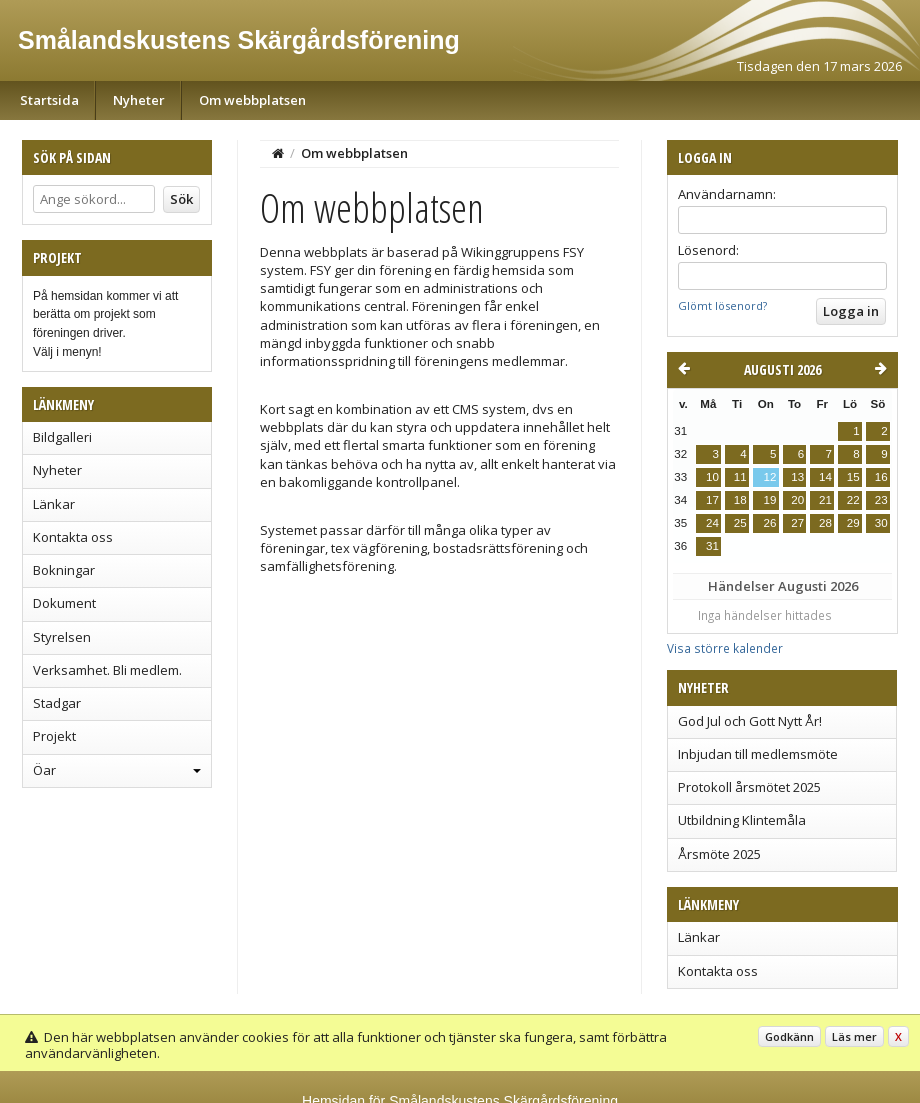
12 (769, 477)
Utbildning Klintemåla (742, 820)
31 (712, 546)
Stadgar (57, 703)
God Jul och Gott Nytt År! (750, 721)
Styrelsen (62, 637)
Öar (44, 770)
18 (740, 500)
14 (825, 477)
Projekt (54, 736)
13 (797, 477)
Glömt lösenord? (722, 305)
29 (853, 523)
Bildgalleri (62, 437)
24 (712, 523)
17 (712, 500)
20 (797, 500)
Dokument (64, 603)
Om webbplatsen (252, 100)
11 (740, 477)
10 (712, 477)
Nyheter (139, 100)
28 (825, 523)
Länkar (54, 504)
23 (881, 500)
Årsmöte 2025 (719, 854)
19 (769, 500)
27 (797, 523)
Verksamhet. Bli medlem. (107, 670)
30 (881, 523)
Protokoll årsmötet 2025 (749, 787)
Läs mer (854, 1036)
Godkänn (789, 1036)
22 (853, 500)
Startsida (49, 100)
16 (881, 477)
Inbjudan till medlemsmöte (758, 754)
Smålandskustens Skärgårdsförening (239, 40)
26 (769, 523)
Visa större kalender (725, 648)
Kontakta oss (73, 537)
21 (825, 500)
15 (853, 477)
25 (740, 523)
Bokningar (64, 570)
